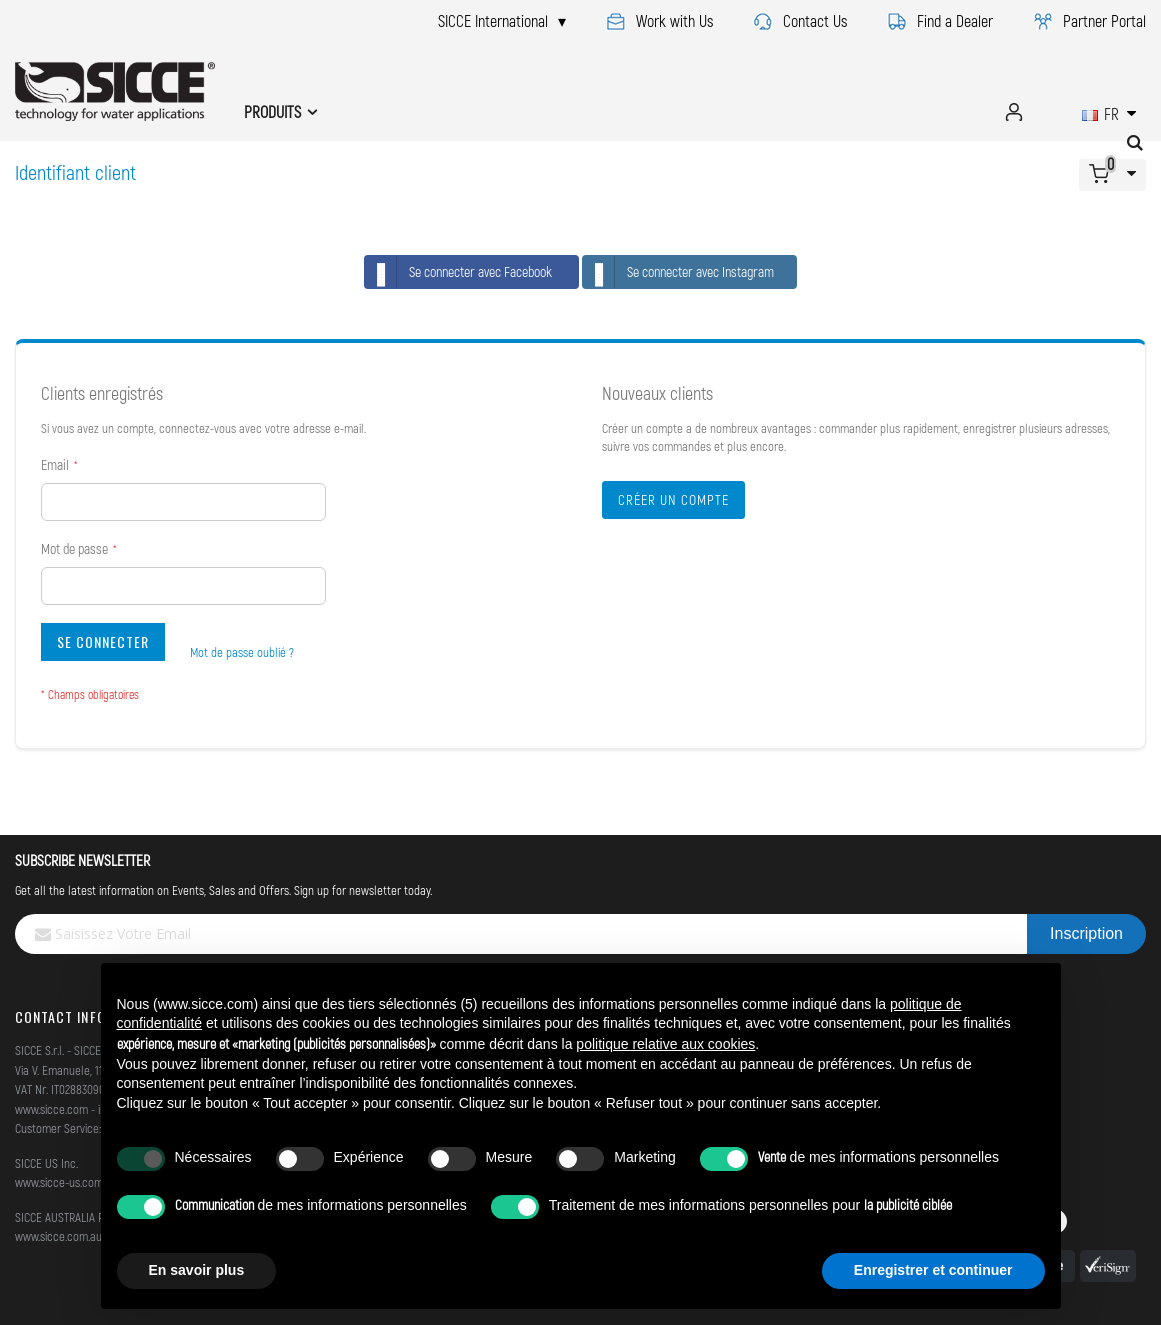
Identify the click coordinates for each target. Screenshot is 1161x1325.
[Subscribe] (1086, 934)
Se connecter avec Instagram (678, 272)
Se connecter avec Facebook (458, 272)
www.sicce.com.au (58, 1236)
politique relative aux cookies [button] (665, 1044)
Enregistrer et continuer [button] (933, 1270)
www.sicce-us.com (59, 1182)
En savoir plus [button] (197, 1270)
